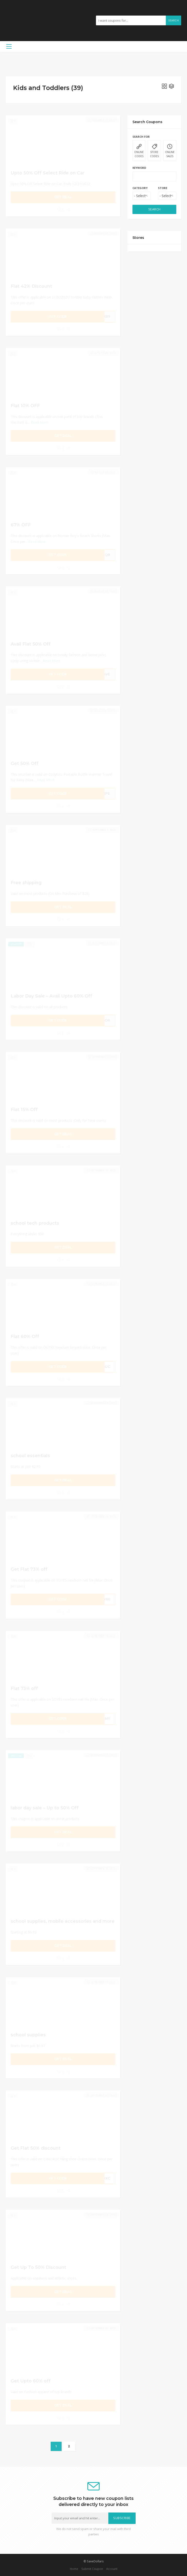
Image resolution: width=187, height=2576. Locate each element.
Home (74, 2569)
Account (111, 2569)
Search (173, 20)
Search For (141, 136)
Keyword (139, 168)
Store (162, 188)
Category (140, 188)
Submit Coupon (92, 2569)
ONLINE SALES (170, 151)
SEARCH (154, 209)
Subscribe (122, 2518)
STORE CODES (154, 151)
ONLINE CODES (139, 151)
